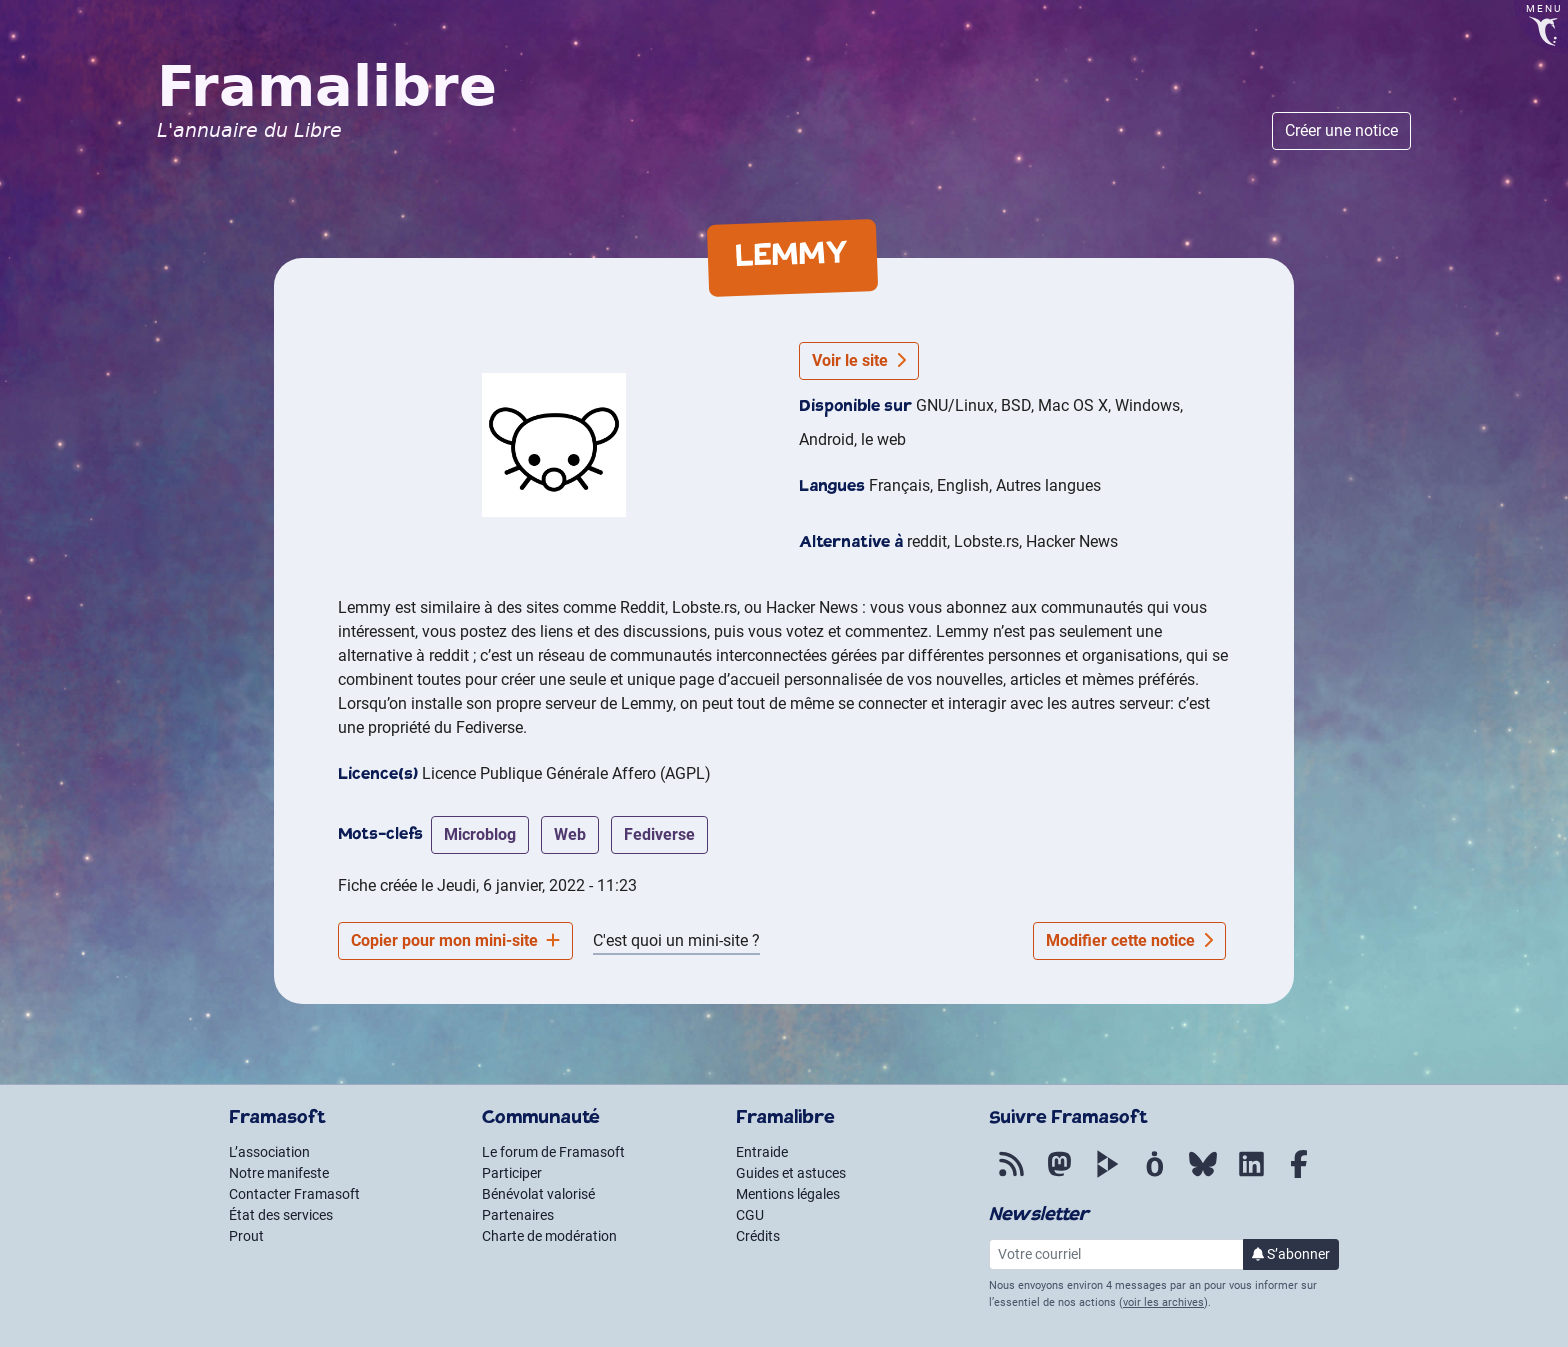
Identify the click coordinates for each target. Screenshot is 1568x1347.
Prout (246, 1236)
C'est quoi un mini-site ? (676, 940)
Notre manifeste (279, 1173)
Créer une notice (1341, 130)
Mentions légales (788, 1194)
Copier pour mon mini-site (455, 940)
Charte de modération (549, 1236)
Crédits (758, 1236)
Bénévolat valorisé (538, 1194)
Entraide (762, 1152)
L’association (269, 1152)
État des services (281, 1215)
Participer (512, 1173)
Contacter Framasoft (294, 1194)
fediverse (659, 834)
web (570, 834)
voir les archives (1163, 1302)
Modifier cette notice (1129, 940)
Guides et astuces (791, 1173)
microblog (480, 834)
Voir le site (859, 360)
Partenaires (518, 1215)
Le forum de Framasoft (553, 1152)
